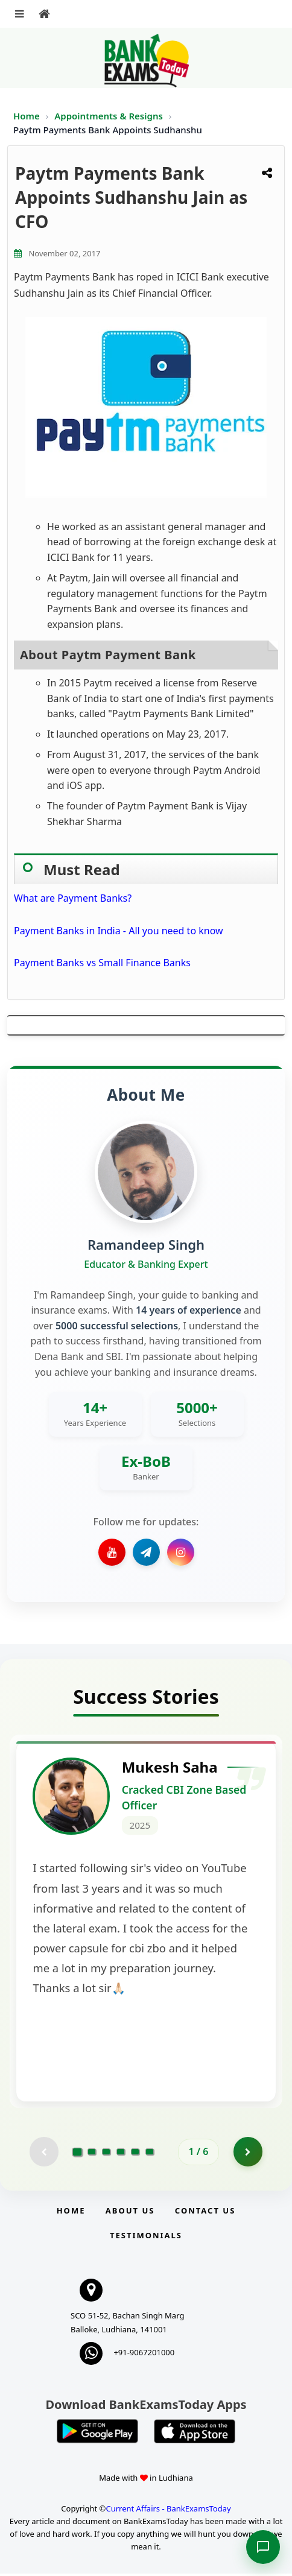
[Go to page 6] (149, 2153)
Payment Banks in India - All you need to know (118, 930)
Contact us (205, 2212)
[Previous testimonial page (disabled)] (43, 2154)
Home (26, 116)
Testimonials (146, 2237)
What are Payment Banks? (73, 898)
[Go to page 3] (106, 2153)
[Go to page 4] (120, 2153)
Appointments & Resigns (109, 116)
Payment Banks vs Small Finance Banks (102, 962)
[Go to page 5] (135, 2153)
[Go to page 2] (91, 2153)
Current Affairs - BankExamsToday (168, 2510)
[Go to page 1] (77, 2154)
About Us (130, 2212)
